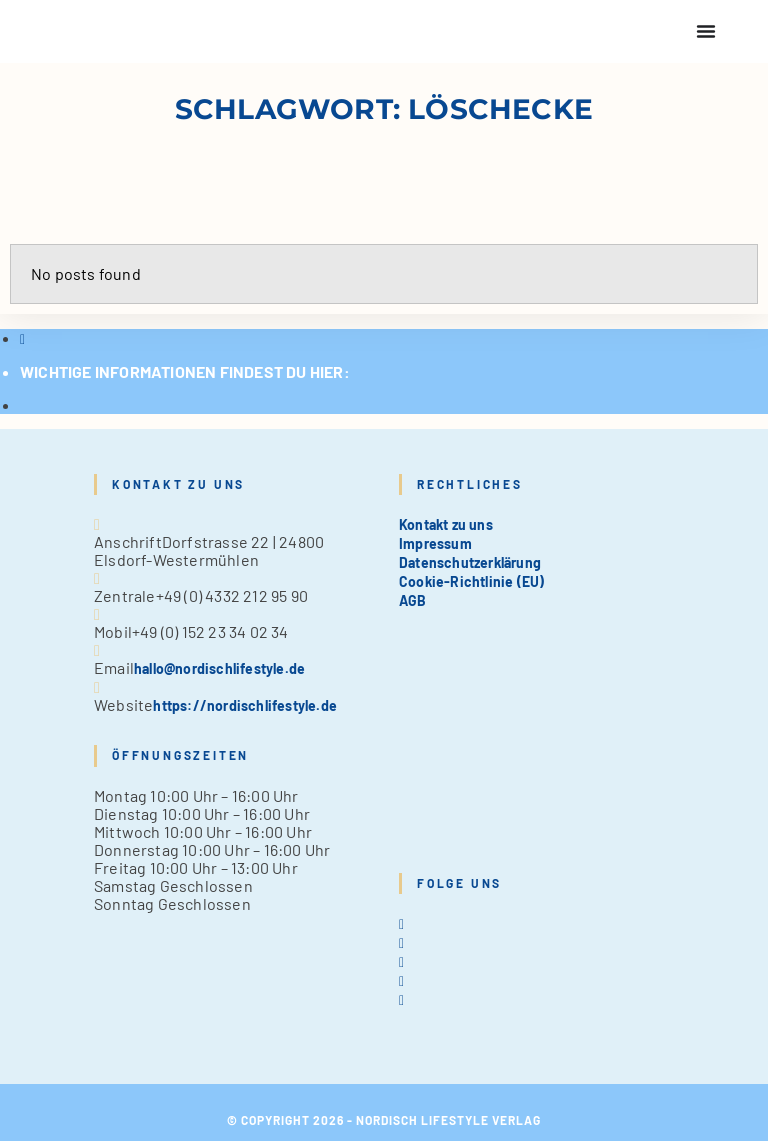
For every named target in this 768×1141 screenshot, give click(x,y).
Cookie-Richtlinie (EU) (471, 581)
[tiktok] (401, 999)
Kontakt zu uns (446, 524)
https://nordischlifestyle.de (245, 705)
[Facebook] (401, 942)
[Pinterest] (401, 980)
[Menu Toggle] (706, 31)
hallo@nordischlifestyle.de (219, 668)
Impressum (435, 543)
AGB (413, 600)
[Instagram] (401, 961)
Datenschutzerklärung (470, 562)
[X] (401, 923)
